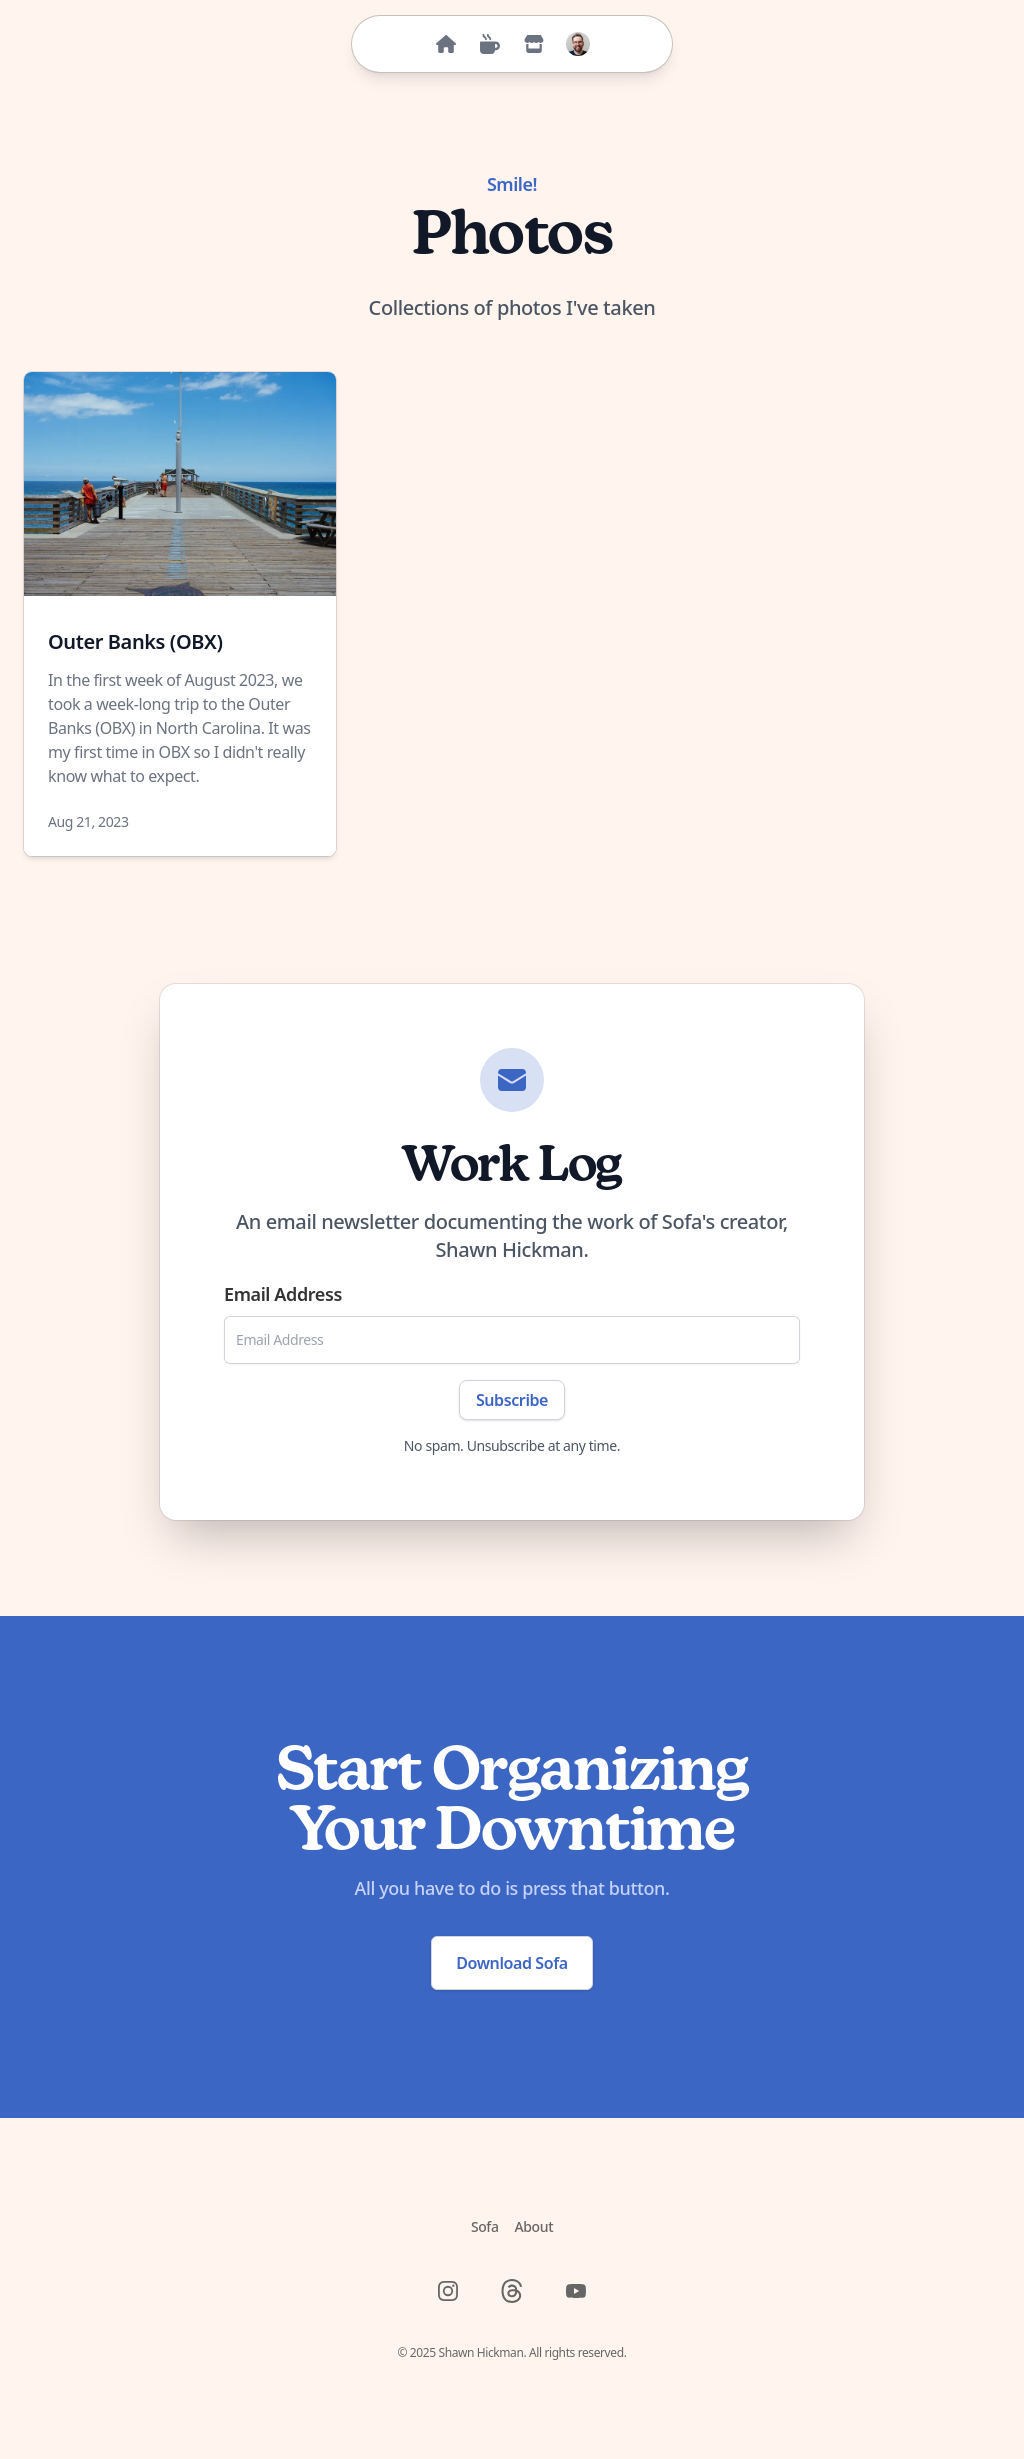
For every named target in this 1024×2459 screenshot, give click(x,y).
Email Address (283, 1294)
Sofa (485, 2226)
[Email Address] (512, 1340)
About (534, 2226)
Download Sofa (511, 1963)
